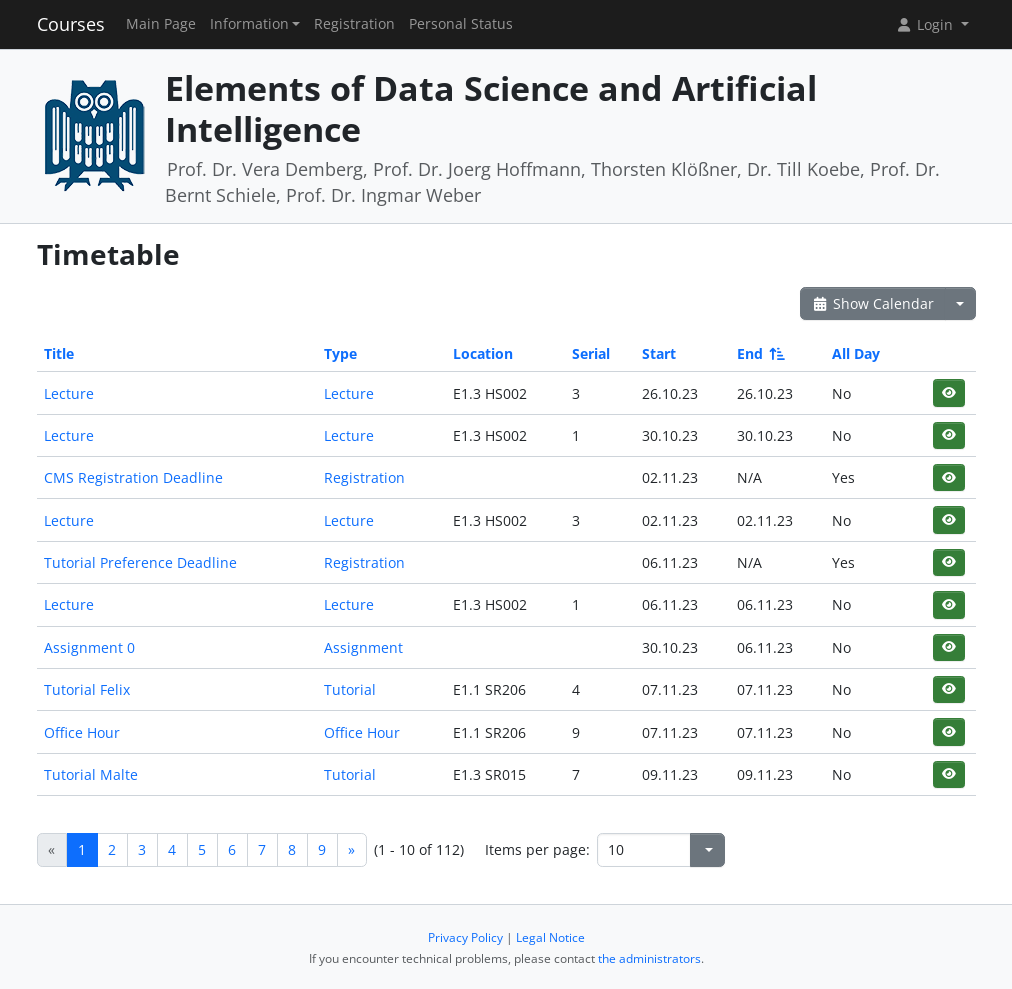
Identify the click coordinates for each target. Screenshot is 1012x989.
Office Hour (82, 732)
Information (249, 24)
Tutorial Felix (87, 689)
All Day (856, 353)
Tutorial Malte (91, 774)
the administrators (649, 958)
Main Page (161, 24)
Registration (354, 24)
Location (483, 353)
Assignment (363, 647)
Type (340, 353)
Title (59, 353)
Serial (591, 353)
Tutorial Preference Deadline (140, 562)
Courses (71, 24)
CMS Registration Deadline (133, 477)
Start (659, 353)
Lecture (69, 393)
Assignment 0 (89, 647)
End (759, 353)
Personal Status (461, 24)
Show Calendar (873, 303)
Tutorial (350, 689)
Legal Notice (550, 937)
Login (926, 24)
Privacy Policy (465, 937)
